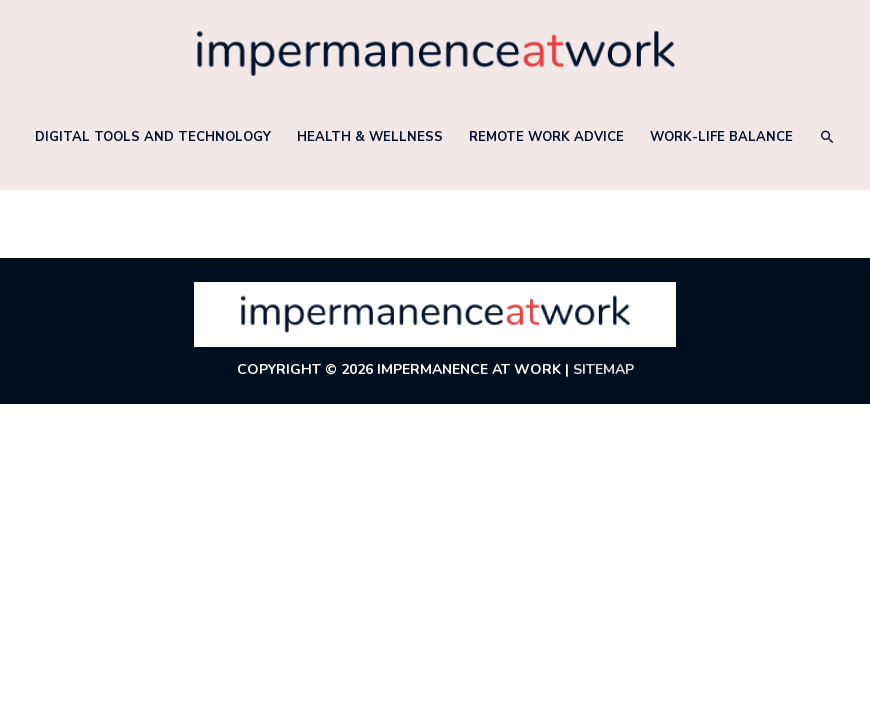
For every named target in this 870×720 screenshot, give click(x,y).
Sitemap (603, 369)
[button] (827, 137)
